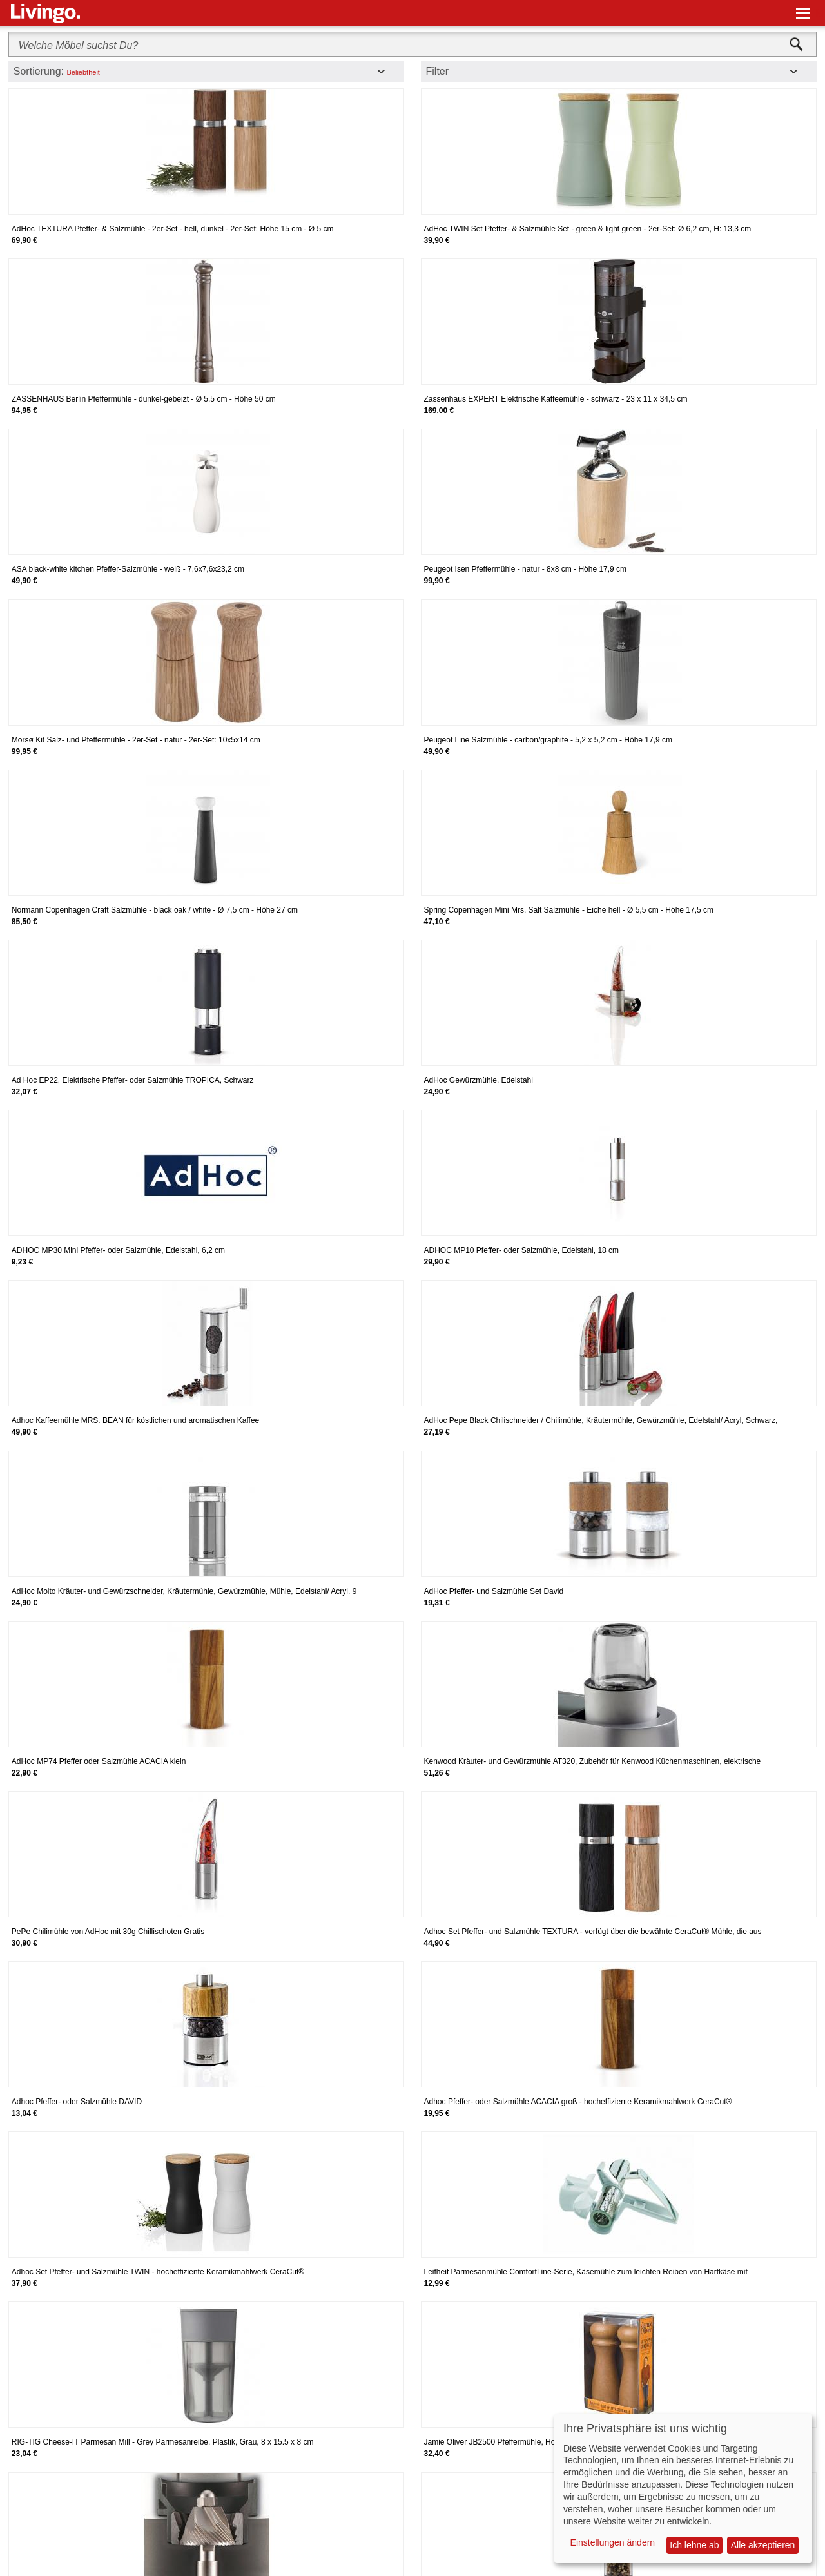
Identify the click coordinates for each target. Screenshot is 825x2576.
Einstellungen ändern (612, 2542)
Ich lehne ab (694, 2545)
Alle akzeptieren (763, 2545)
